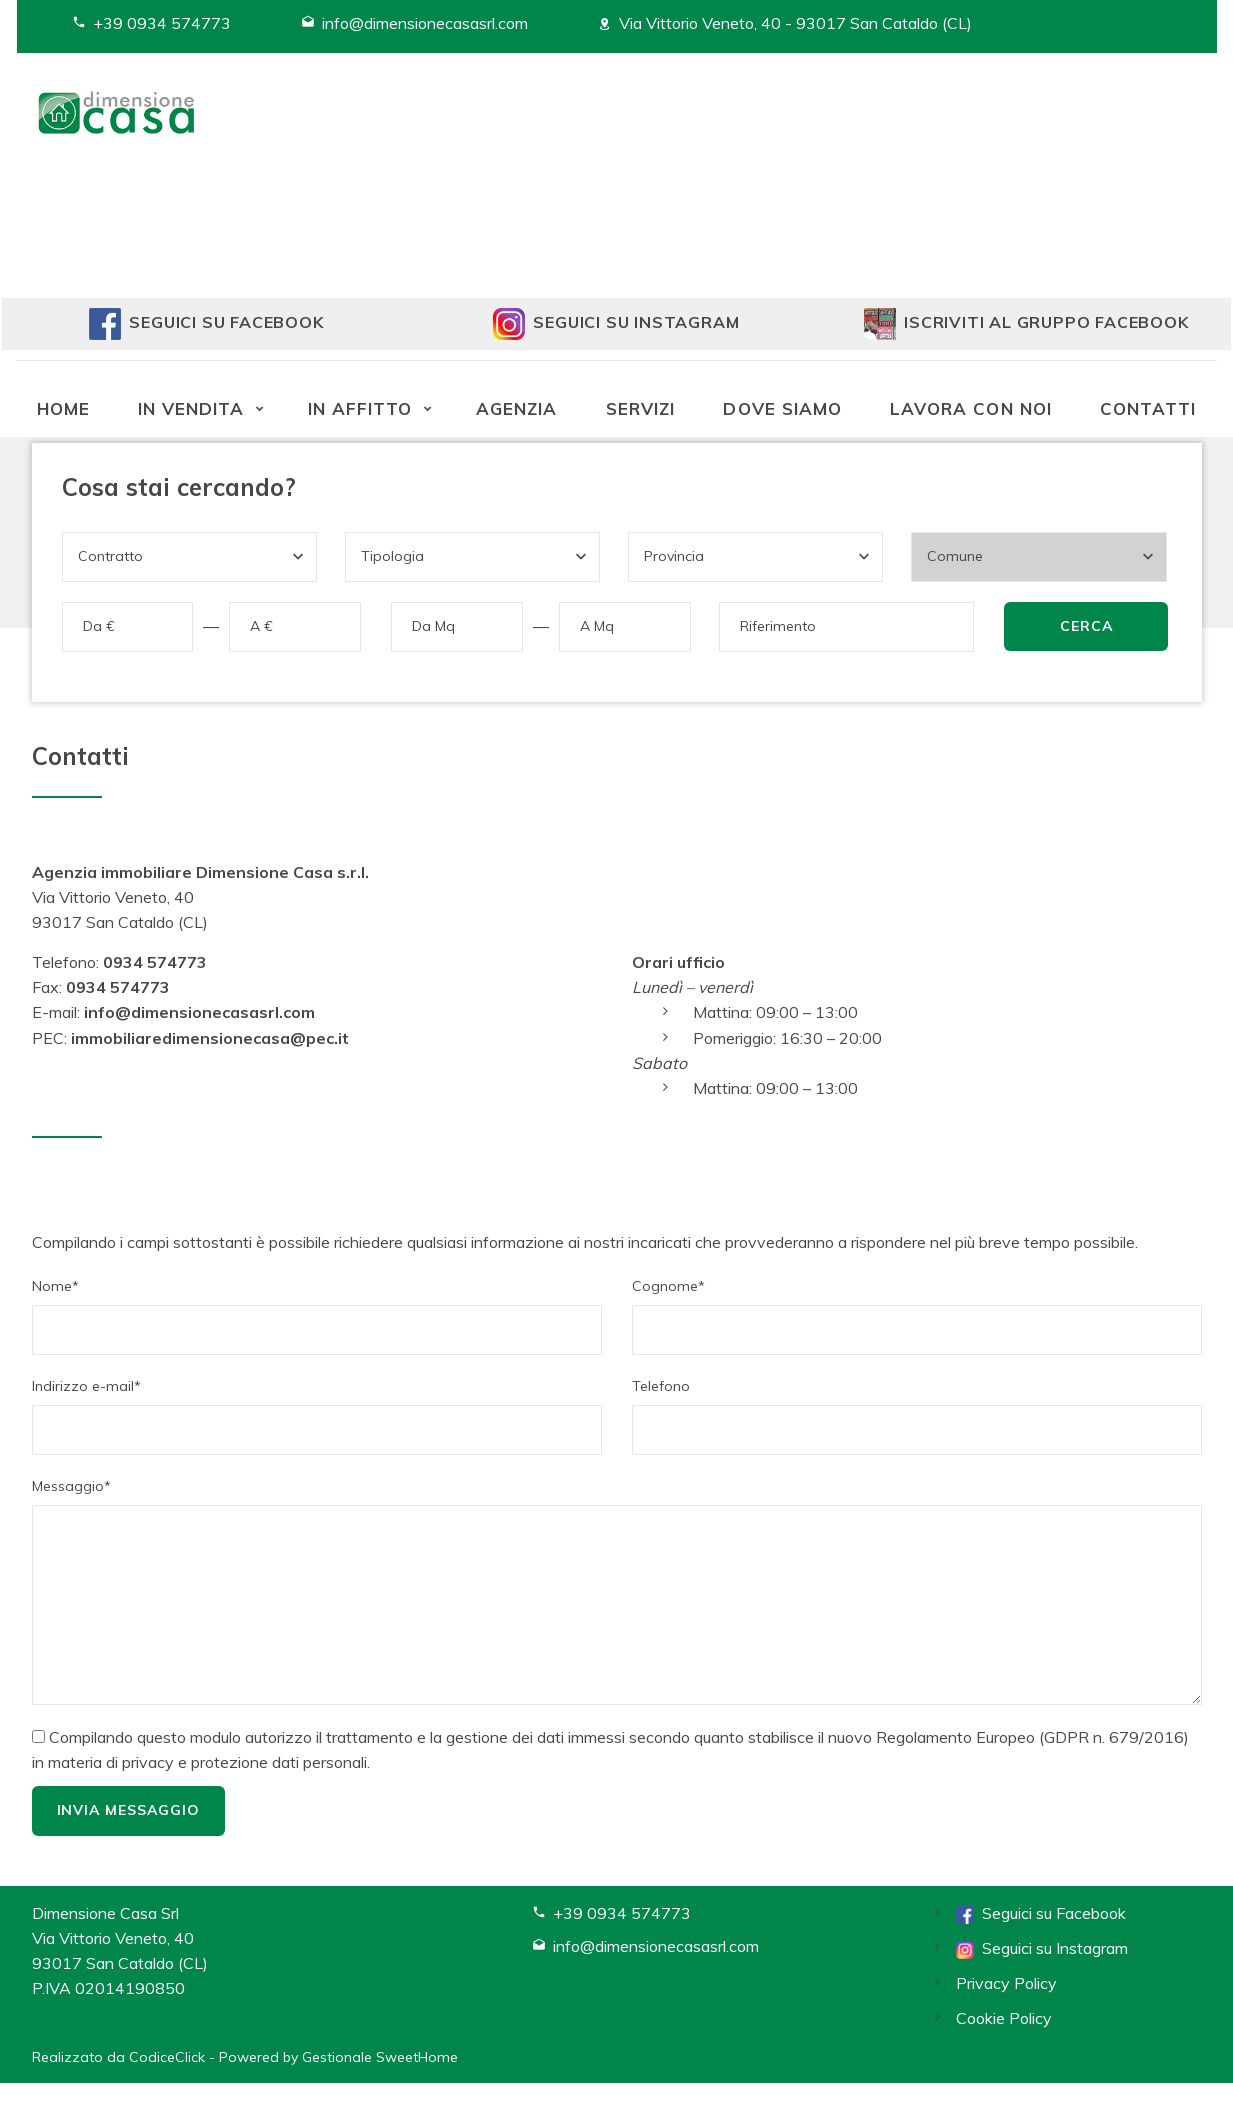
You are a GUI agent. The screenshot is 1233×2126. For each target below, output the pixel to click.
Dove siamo (782, 408)
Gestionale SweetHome (380, 2057)
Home (63, 408)
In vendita (191, 408)
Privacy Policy (1006, 1983)
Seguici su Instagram (1042, 1948)
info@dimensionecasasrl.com (425, 23)
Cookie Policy (1004, 2018)
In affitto (360, 408)
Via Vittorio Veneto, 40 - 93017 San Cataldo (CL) (795, 23)
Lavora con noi (970, 408)
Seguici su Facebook (1041, 1913)
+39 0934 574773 (162, 23)
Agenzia (516, 408)
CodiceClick (167, 2057)
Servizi (640, 408)
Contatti (1148, 408)
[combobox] (189, 557)
